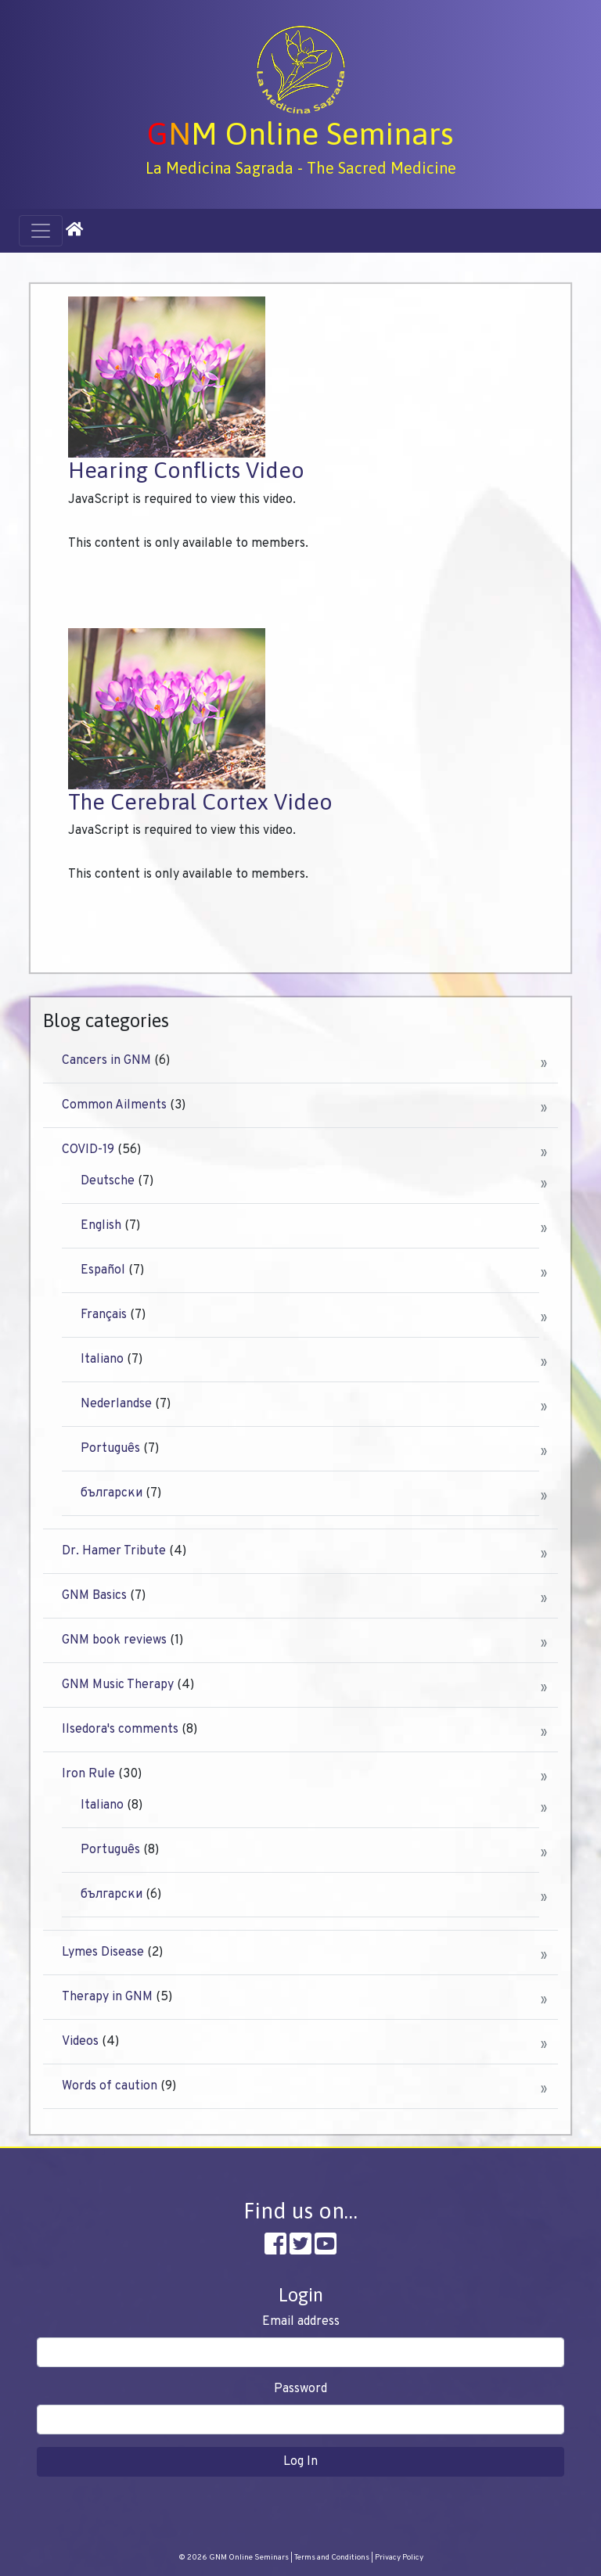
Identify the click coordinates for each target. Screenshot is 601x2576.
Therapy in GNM (107, 1997)
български (111, 1493)
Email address (301, 2322)
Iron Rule (88, 1774)
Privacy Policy (399, 2558)
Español (103, 1270)
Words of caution (109, 2086)
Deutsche (108, 1181)
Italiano (102, 1359)
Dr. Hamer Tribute (114, 1551)
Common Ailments (114, 1105)
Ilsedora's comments (120, 1729)
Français (104, 1315)
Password (300, 2389)
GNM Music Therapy (118, 1685)
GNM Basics (94, 1596)
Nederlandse (116, 1404)
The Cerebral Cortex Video (200, 801)
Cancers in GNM (106, 1061)
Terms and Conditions (331, 2558)
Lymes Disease (103, 1952)
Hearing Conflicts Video (186, 470)
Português (110, 1449)
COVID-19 (88, 1150)
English (101, 1226)
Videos (80, 2042)
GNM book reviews (114, 1640)
